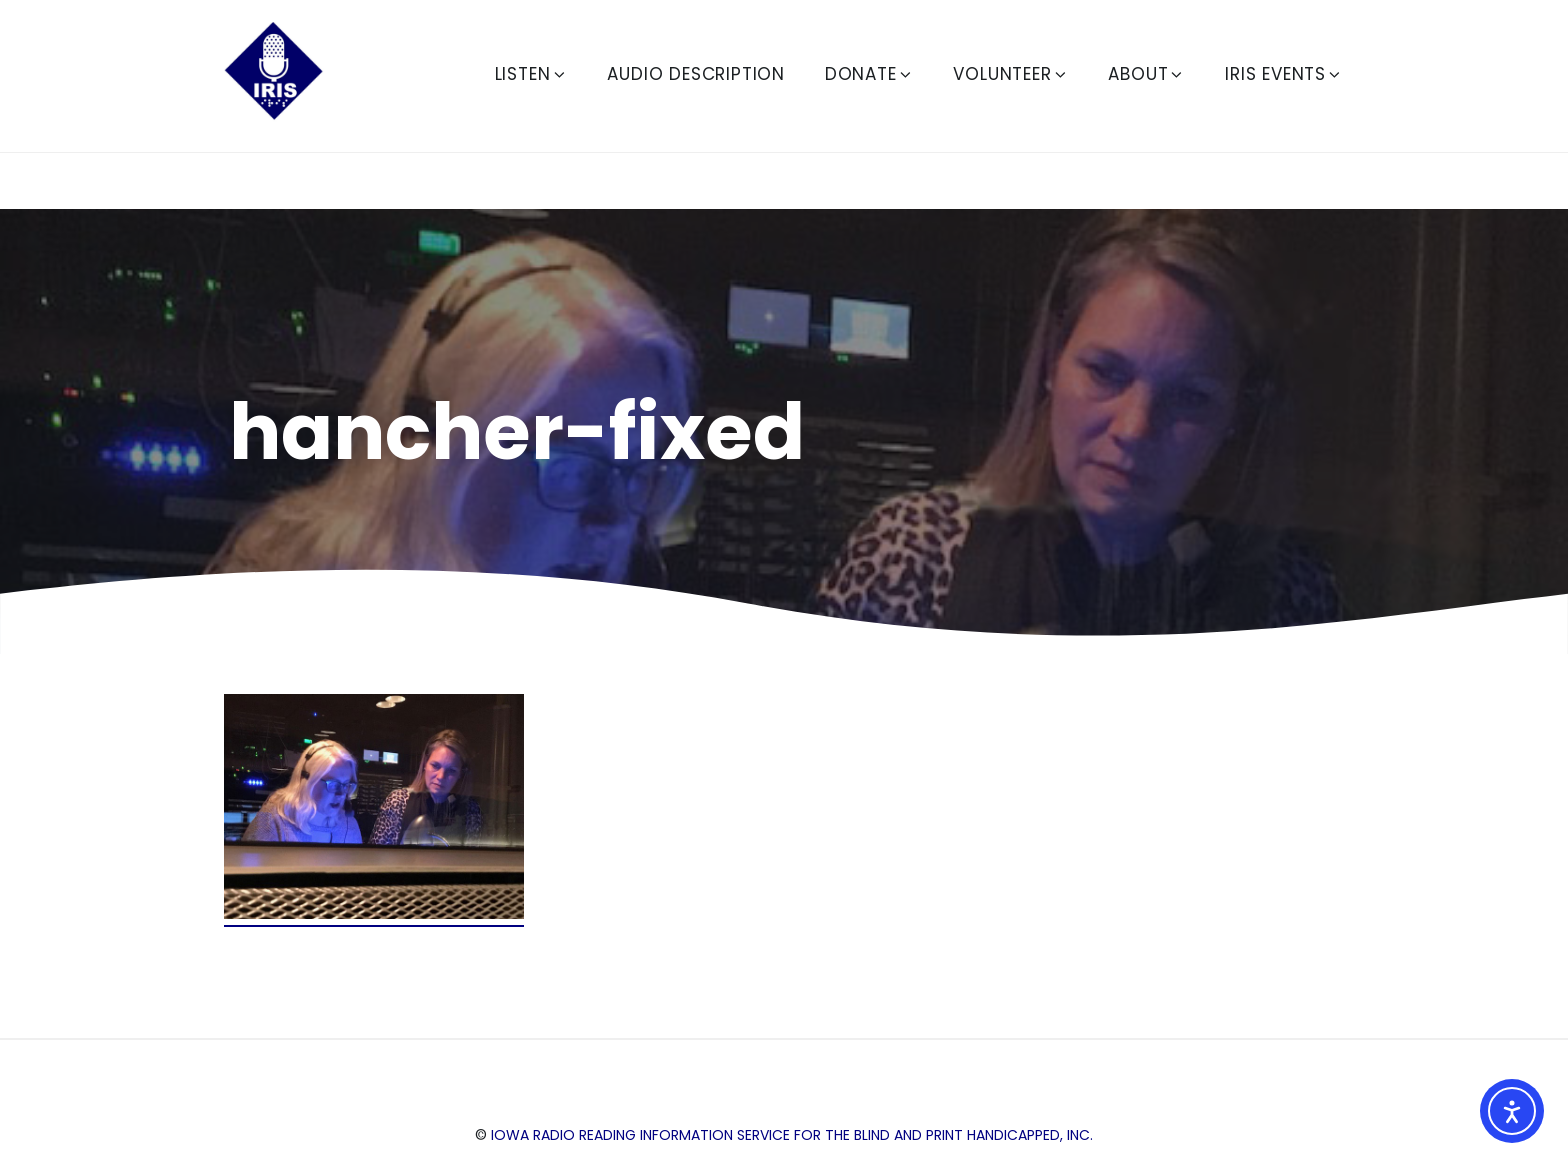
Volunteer (1010, 74)
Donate (869, 74)
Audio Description (696, 74)
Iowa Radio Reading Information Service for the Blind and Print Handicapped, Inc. (792, 1135)
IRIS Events (1284, 74)
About (1146, 74)
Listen (531, 74)
